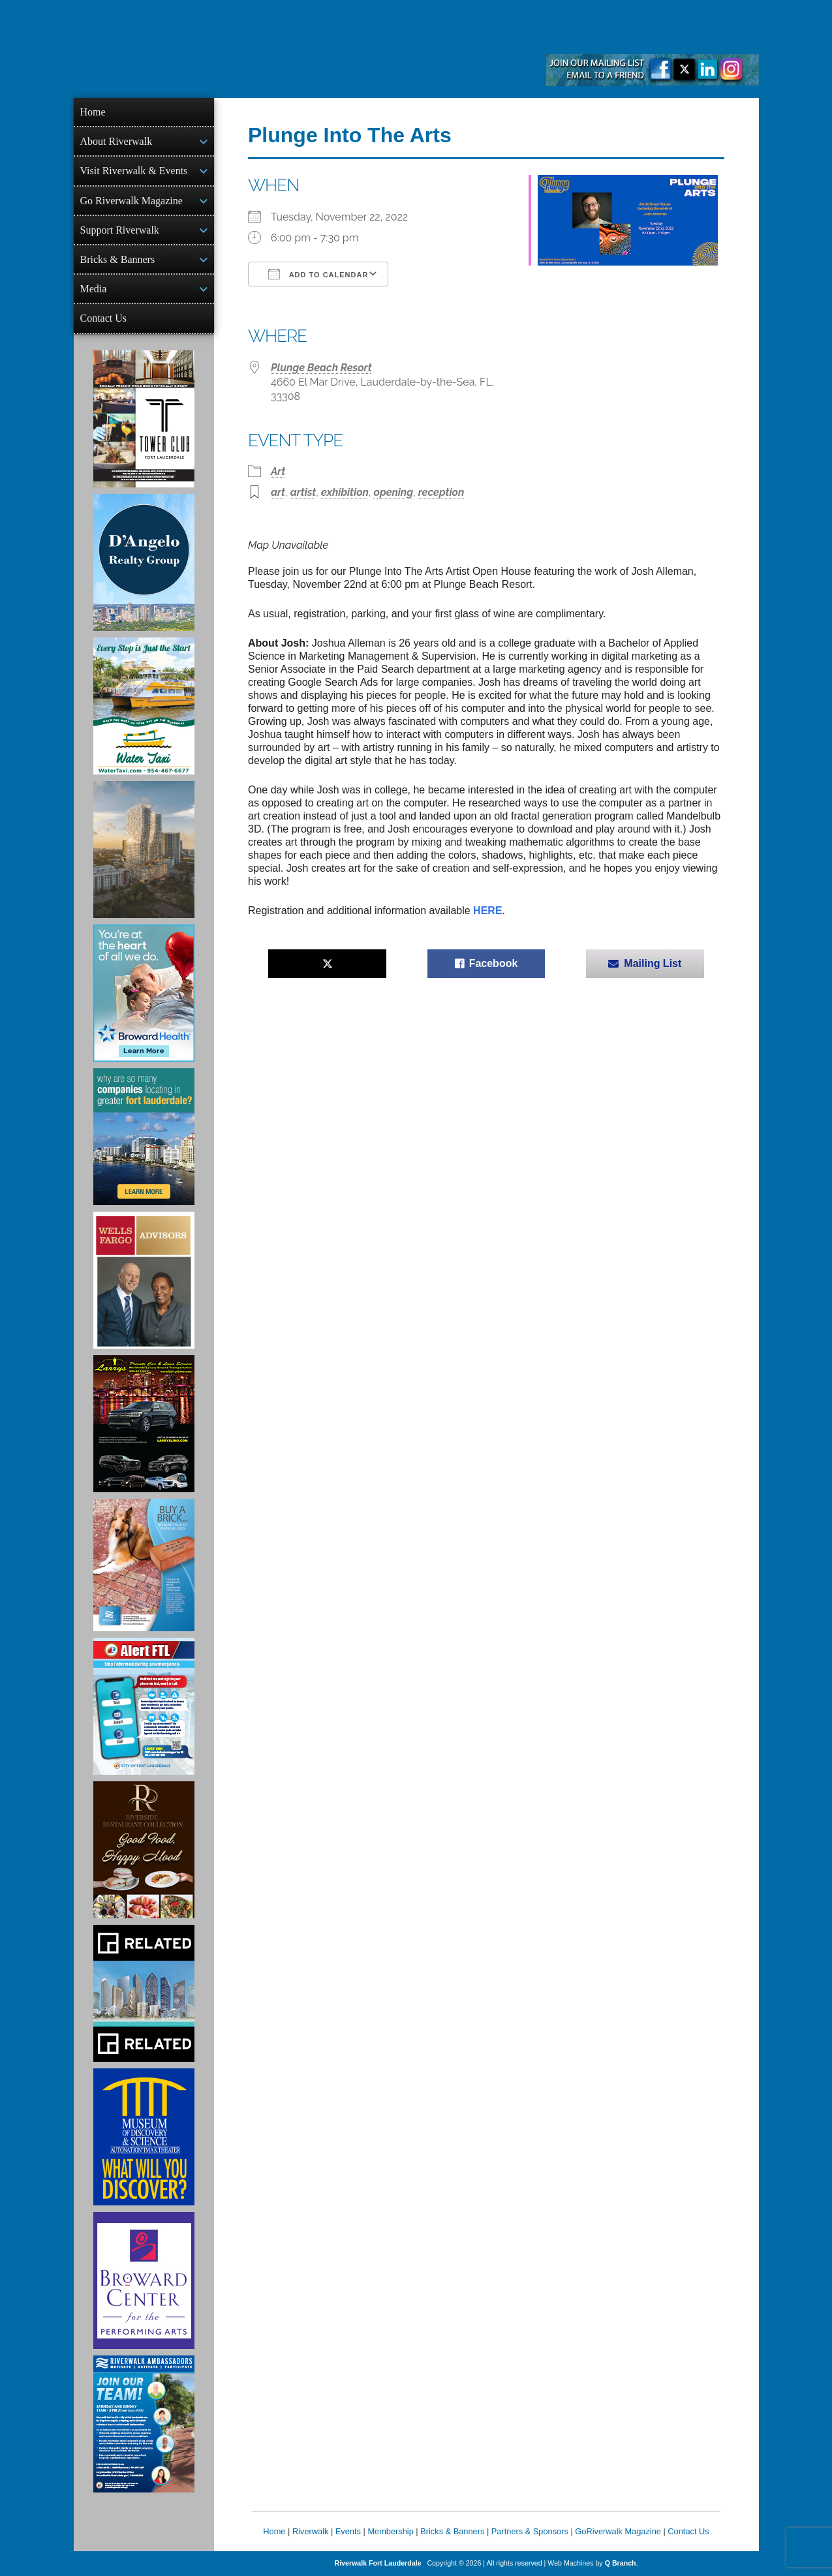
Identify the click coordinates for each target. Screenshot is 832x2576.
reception (441, 492)
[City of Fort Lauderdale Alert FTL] (144, 1706)
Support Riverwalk (119, 230)
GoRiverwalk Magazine (618, 2531)
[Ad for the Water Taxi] (144, 706)
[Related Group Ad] (144, 1993)
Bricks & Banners (117, 259)
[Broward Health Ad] (144, 993)
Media (93, 288)
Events (348, 2531)
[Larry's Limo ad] (144, 1423)
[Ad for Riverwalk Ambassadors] (144, 2424)
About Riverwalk (116, 141)
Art (278, 471)
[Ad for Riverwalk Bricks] (144, 1564)
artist (303, 492)
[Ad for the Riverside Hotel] (144, 1850)
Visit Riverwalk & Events (134, 170)
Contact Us (103, 318)
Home (93, 111)
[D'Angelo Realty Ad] (144, 562)
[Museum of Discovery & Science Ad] (144, 2137)
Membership (390, 2531)
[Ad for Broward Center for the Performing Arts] (144, 2280)
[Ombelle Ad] (144, 849)
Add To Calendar (318, 274)
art (278, 492)
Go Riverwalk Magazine (131, 200)
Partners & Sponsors (529, 2531)
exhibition (345, 492)
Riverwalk (310, 2531)
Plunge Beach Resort (321, 367)
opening (393, 492)
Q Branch (620, 2563)
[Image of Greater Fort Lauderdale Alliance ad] (144, 1136)
